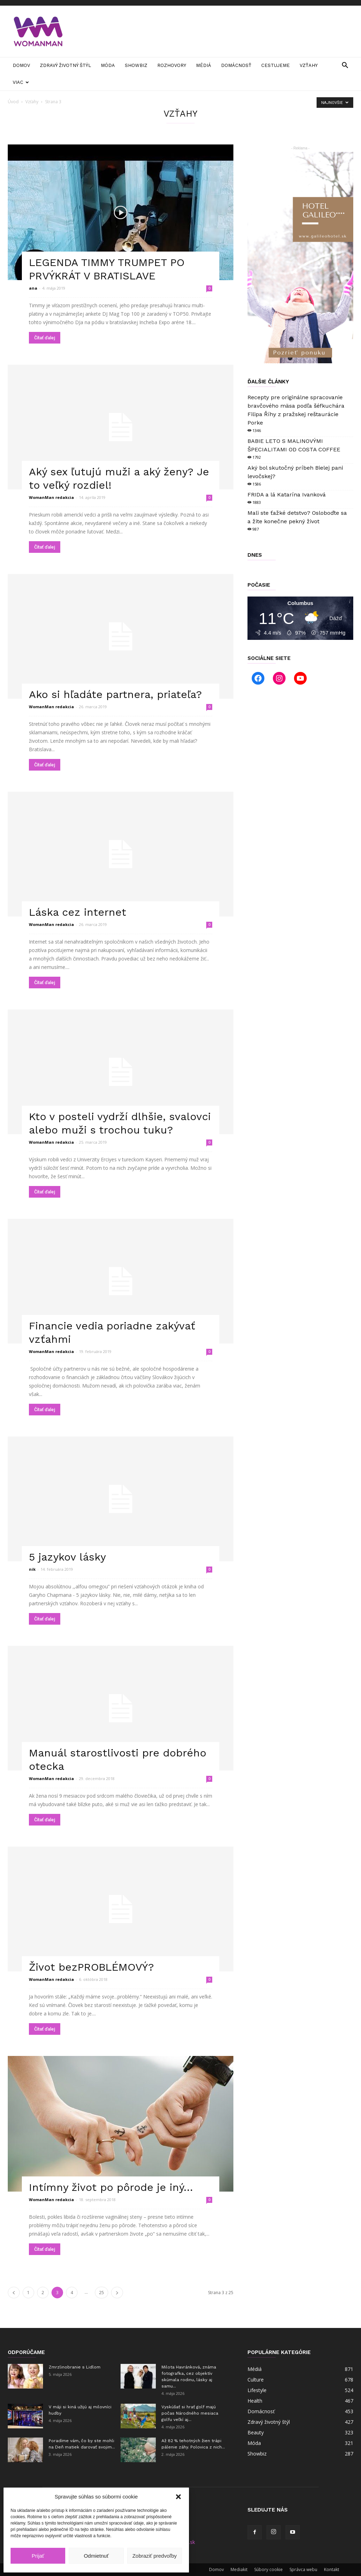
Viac (21, 82)
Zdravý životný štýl (65, 65)
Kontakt (331, 2569)
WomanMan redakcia (51, 497)
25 (101, 2293)
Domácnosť (236, 65)
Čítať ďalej (44, 337)
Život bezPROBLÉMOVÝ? (91, 1967)
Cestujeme (275, 65)
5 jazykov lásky (67, 1557)
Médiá (203, 65)
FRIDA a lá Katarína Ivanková (286, 494)
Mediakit (239, 2569)
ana (33, 288)
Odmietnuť (96, 2556)
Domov (21, 65)
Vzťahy (309, 65)
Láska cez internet (77, 912)
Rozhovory (171, 65)
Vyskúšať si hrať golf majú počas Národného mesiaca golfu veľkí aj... (189, 2413)
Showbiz (136, 65)
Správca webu (303, 2569)
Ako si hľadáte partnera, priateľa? (115, 694)
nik (32, 1569)
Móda (108, 65)
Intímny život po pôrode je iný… (111, 2187)
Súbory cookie (268, 2569)
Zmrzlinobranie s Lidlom (74, 2367)
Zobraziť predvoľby (154, 2556)
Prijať (38, 2556)
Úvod (13, 102)
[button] (178, 2496)
